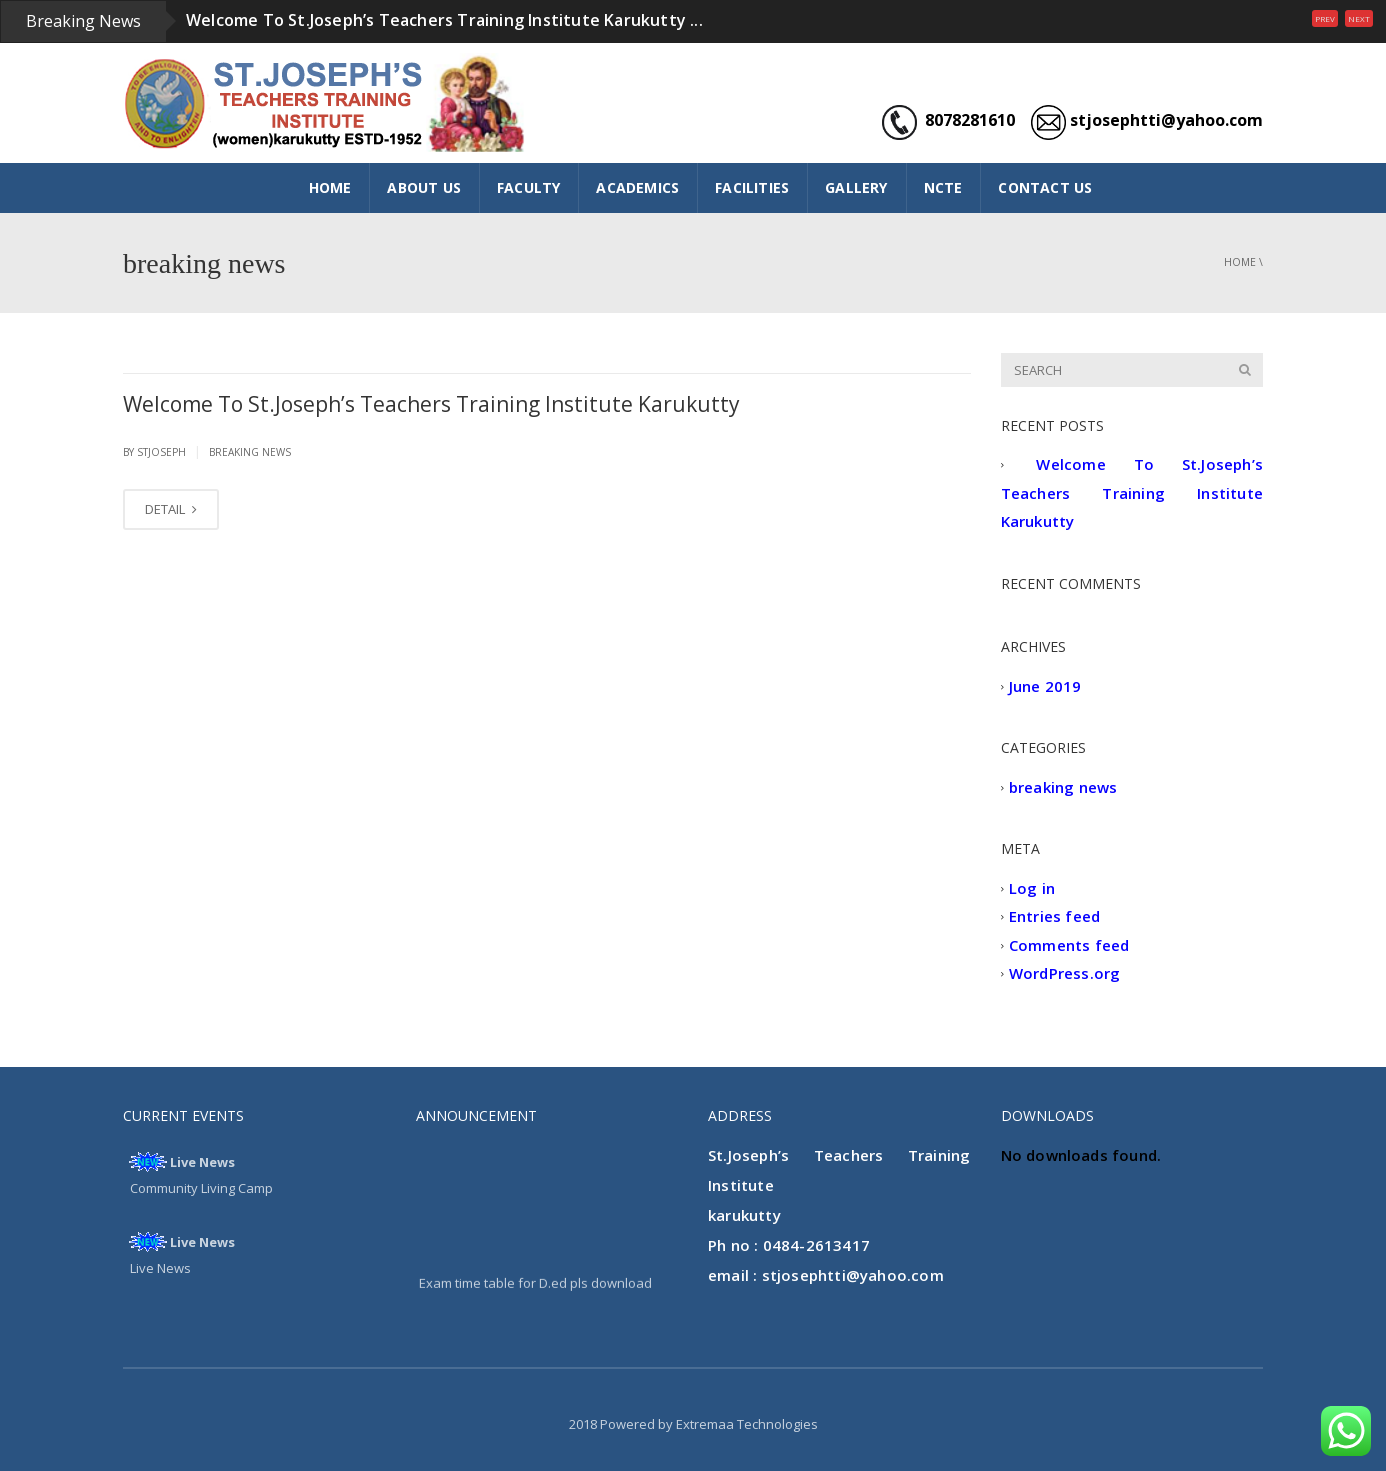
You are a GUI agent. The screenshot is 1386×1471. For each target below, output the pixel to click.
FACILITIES (752, 187)
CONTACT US (1045, 187)
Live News (202, 1162)
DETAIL (171, 509)
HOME (330, 187)
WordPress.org (1065, 974)
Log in (1032, 888)
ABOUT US (424, 187)
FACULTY (528, 187)
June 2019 (1045, 686)
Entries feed (1054, 917)
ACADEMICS (637, 187)
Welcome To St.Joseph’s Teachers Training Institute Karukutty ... (444, 20)
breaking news (250, 452)
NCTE (943, 187)
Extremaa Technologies (747, 1424)
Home (1240, 262)
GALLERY (856, 187)
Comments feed (1069, 945)
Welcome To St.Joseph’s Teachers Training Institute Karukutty (431, 404)
